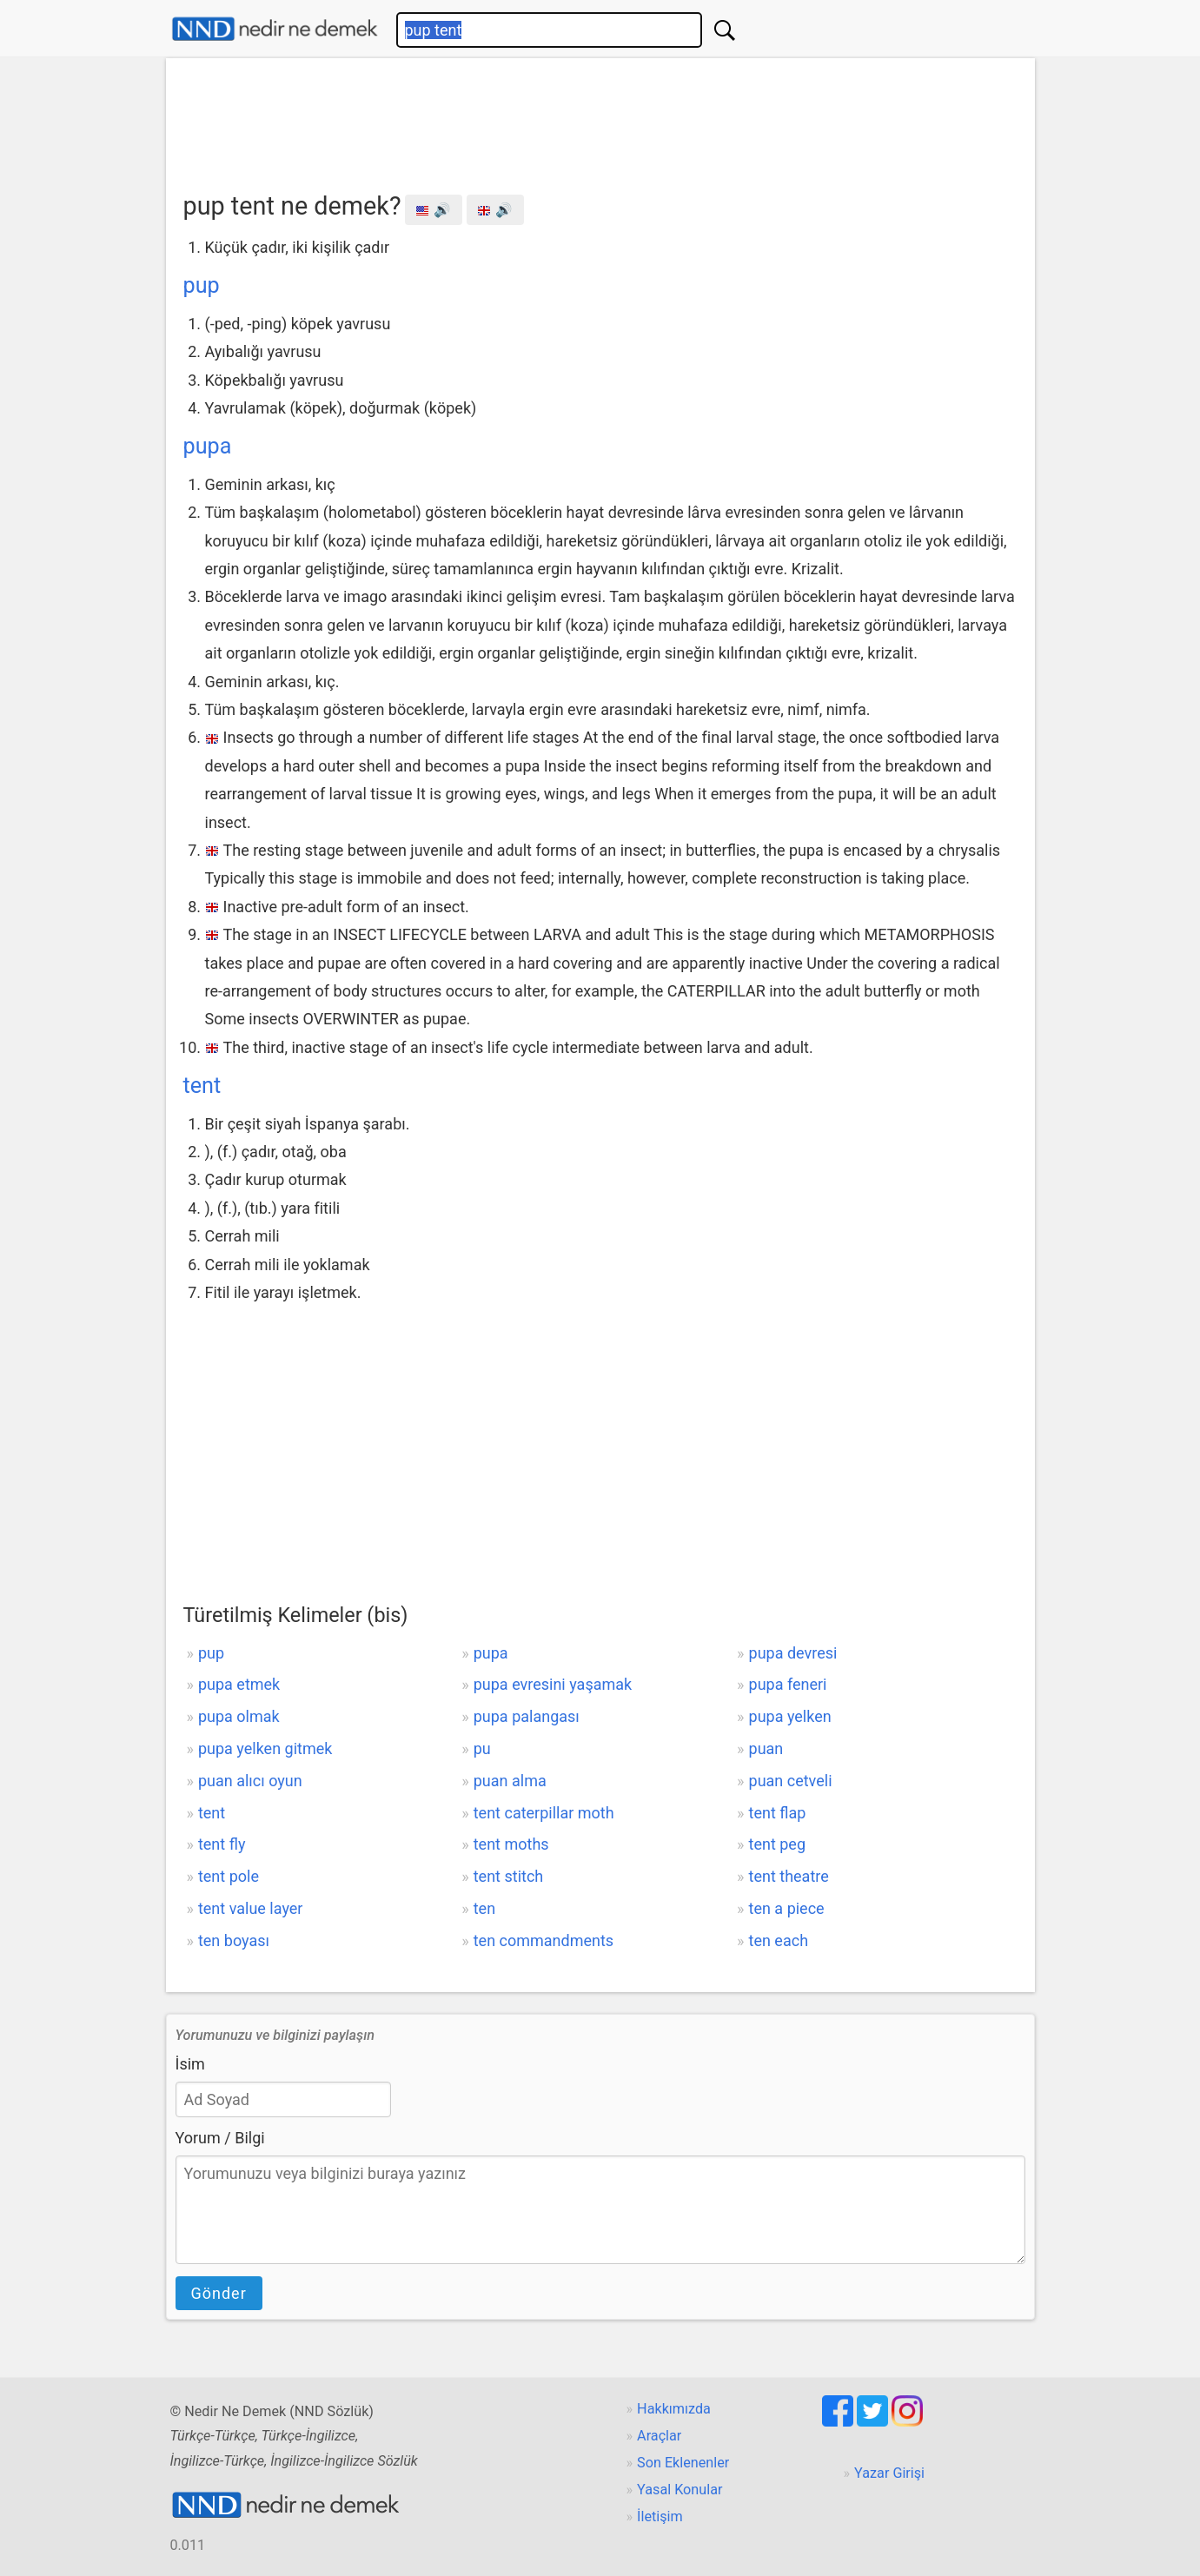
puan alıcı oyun (250, 1780)
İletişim (660, 2516)
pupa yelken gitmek (265, 1748)
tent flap (777, 1813)
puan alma (510, 1780)
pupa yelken (790, 1716)
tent (202, 1085)
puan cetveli (790, 1780)
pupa (207, 446)
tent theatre (789, 1876)
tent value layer (250, 1908)
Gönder (219, 2293)
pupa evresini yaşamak (553, 1684)
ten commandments (543, 1940)
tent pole (228, 1876)
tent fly (221, 1844)
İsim (190, 2064)
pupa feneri (788, 1684)
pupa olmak (239, 1716)
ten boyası (233, 1940)
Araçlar (659, 2435)
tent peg (777, 1844)
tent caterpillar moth (544, 1813)
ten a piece (787, 1908)
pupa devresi (793, 1653)
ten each (779, 1940)
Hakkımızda (674, 2409)
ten (484, 1908)
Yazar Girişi (889, 2473)
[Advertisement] (600, 119)
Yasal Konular (679, 2489)
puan (766, 1748)
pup (201, 285)
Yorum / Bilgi (220, 2138)
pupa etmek (239, 1684)
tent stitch (509, 1876)
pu (482, 1748)
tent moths (511, 1844)
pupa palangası (527, 1716)
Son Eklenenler (683, 2462)
